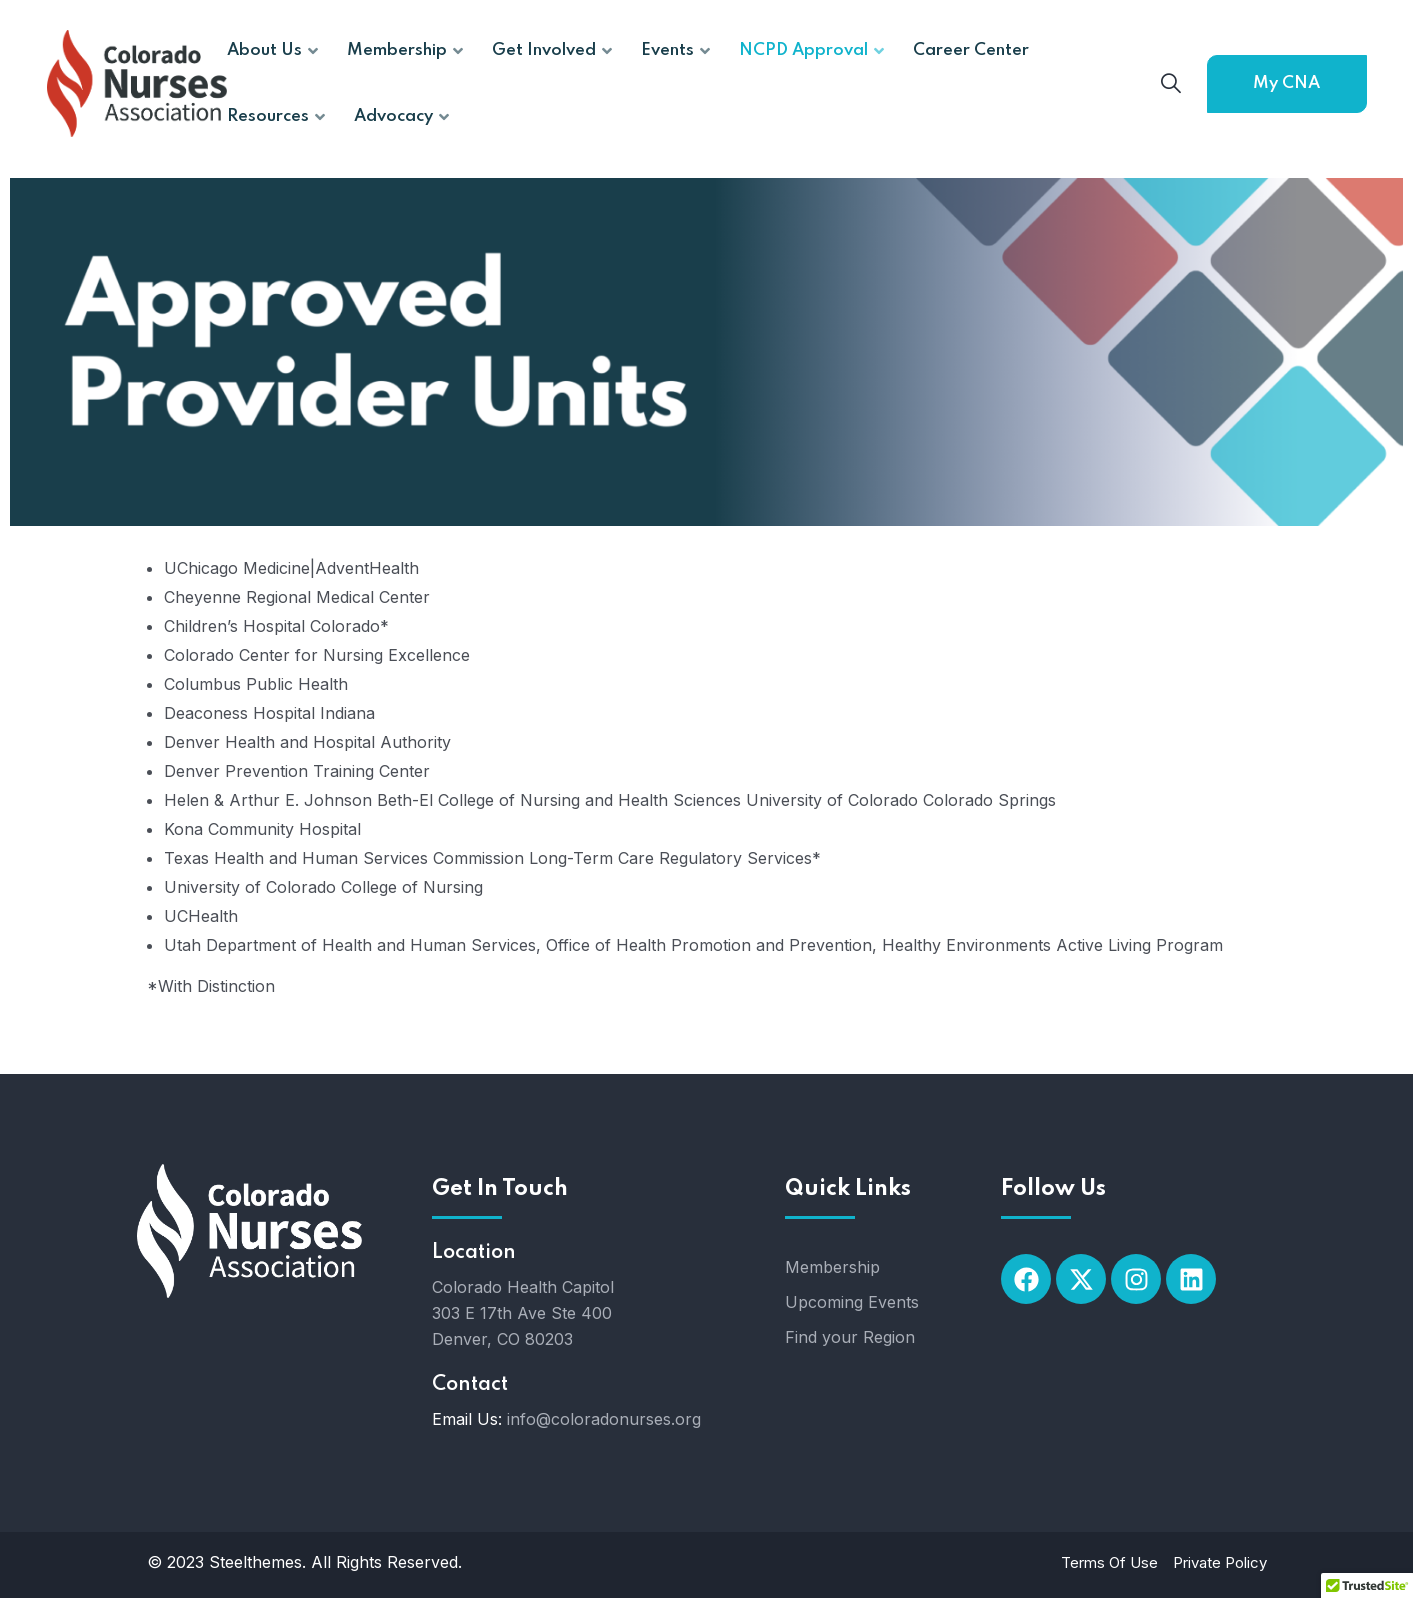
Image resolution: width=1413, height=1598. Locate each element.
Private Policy (1220, 1562)
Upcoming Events (852, 1302)
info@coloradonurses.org (604, 1419)
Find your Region (850, 1337)
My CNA (1286, 83)
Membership (832, 1267)
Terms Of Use (1109, 1562)
